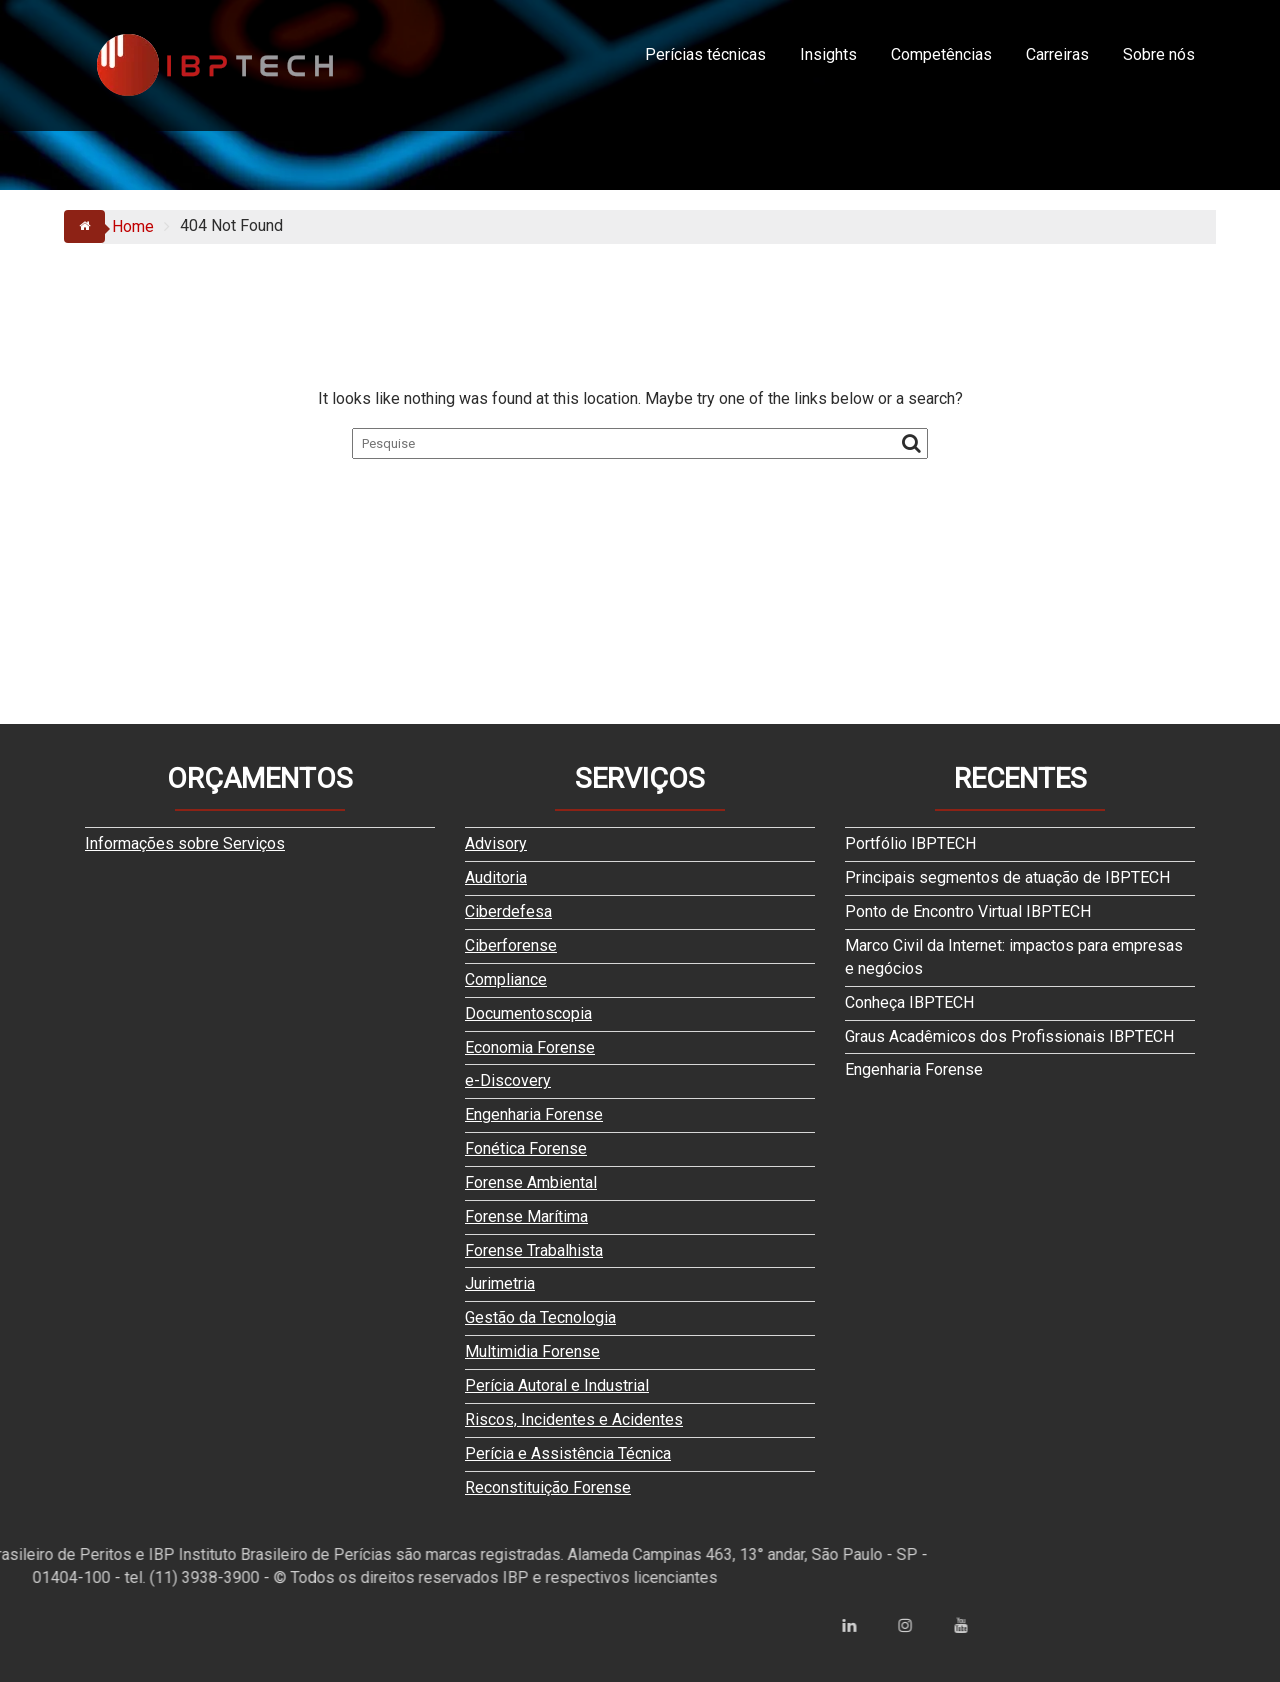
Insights (828, 54)
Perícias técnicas (705, 54)
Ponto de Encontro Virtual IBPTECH (968, 911)
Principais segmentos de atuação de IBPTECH (1007, 877)
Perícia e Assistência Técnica (568, 1453)
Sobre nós (1159, 54)
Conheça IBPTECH (909, 1002)
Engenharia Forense (534, 1114)
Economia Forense (530, 1047)
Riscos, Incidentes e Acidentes (574, 1419)
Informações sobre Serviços (185, 843)
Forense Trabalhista (534, 1250)
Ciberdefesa (508, 911)
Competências (941, 54)
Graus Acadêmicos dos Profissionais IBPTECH (1009, 1036)
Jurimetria (500, 1283)
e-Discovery (508, 1080)
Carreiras (1057, 54)
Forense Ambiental (531, 1182)
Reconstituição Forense (548, 1487)
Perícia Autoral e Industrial (557, 1385)
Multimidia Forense (532, 1351)
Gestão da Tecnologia (540, 1317)
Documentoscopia (528, 1013)
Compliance (506, 979)
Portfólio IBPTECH (910, 843)
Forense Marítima (526, 1216)
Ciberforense (511, 945)
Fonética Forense (526, 1148)
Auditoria (496, 877)
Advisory (496, 843)
